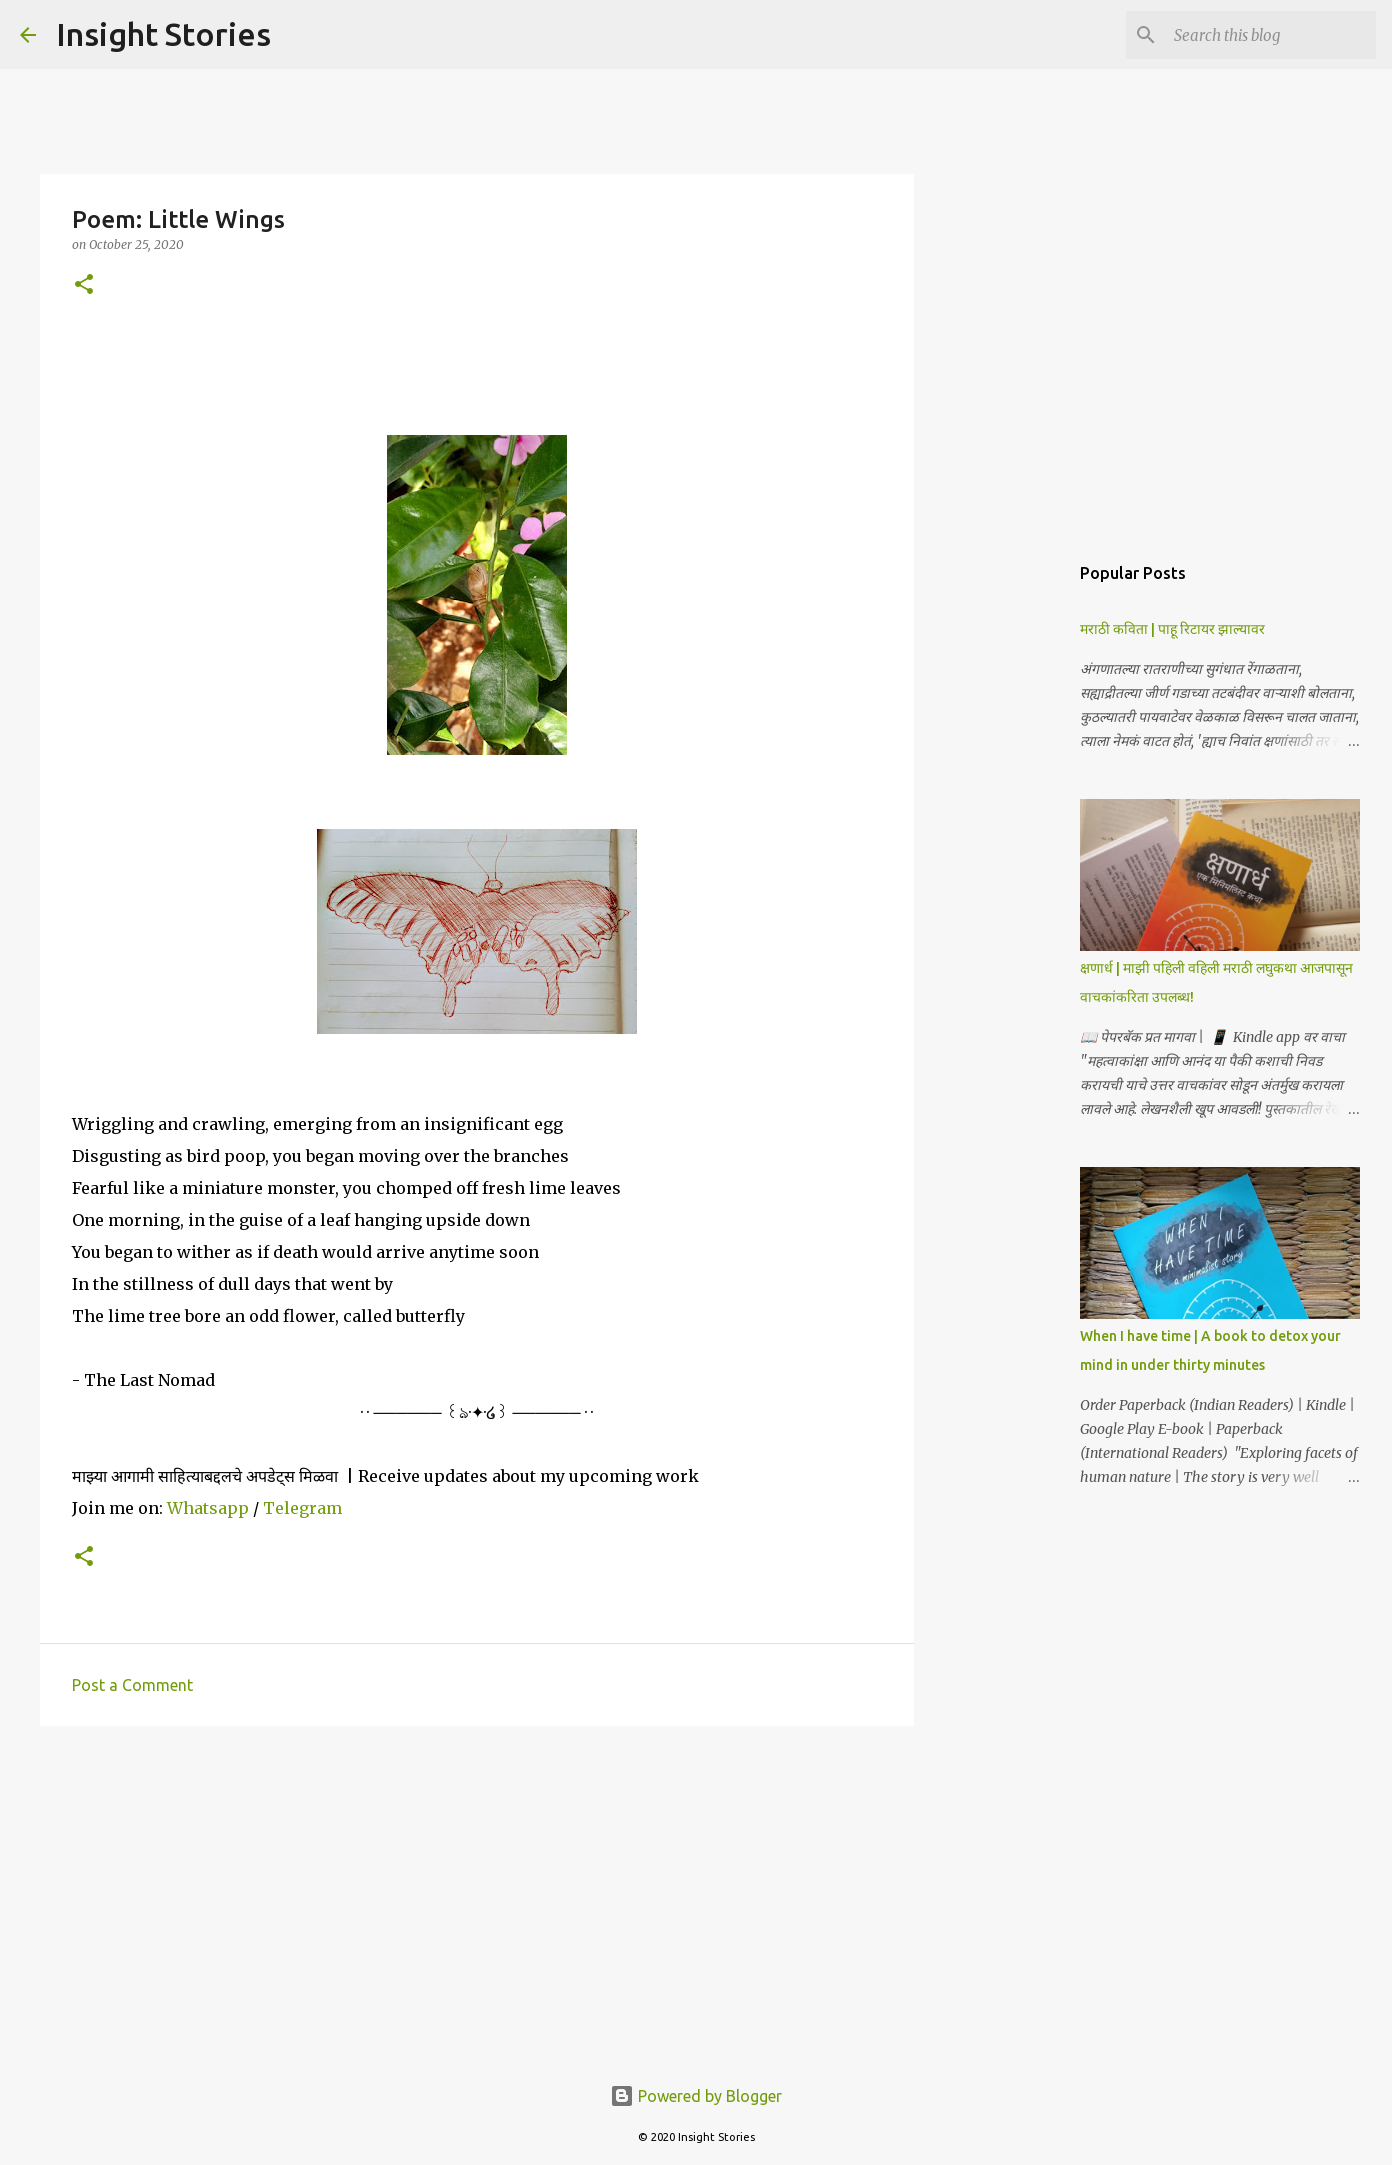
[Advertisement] (477, 1896)
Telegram (302, 1508)
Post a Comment (132, 1685)
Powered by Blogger (696, 2096)
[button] (84, 285)
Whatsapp (208, 1508)
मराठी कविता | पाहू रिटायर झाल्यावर (1172, 629)
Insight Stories (163, 34)
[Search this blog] (1271, 35)
